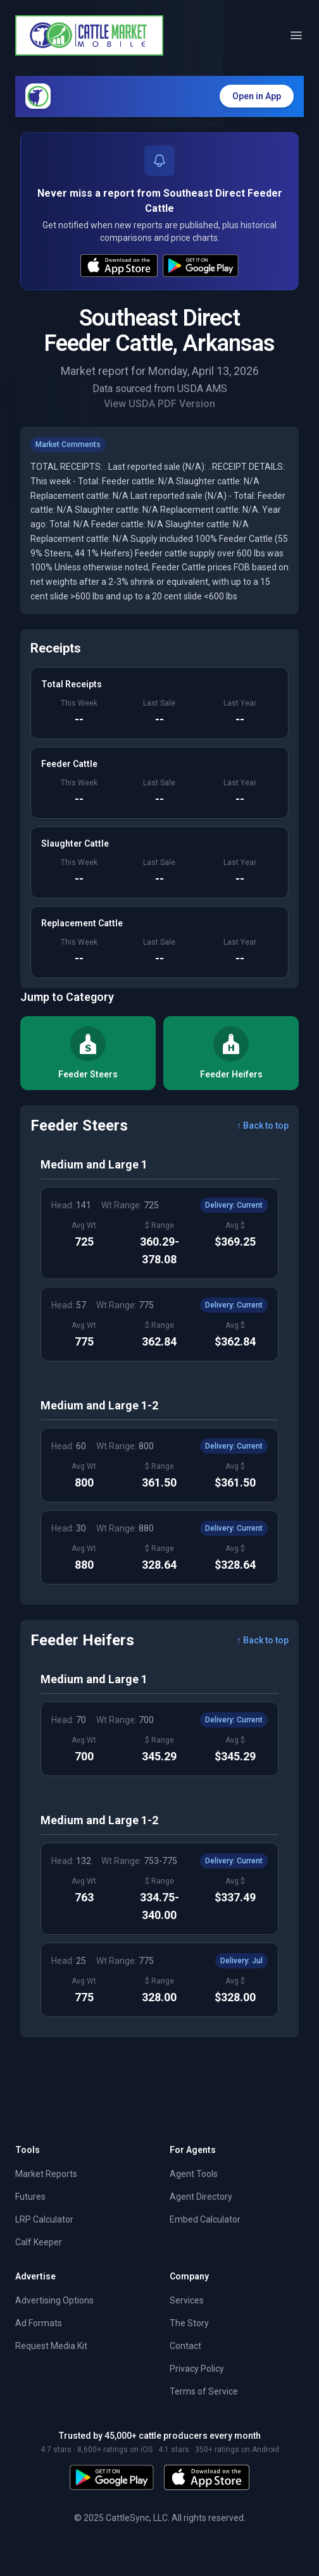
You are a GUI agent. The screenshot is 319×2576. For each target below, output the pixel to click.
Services (187, 2300)
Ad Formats (38, 2323)
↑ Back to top (263, 1125)
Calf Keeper (38, 2242)
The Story (189, 2323)
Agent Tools (194, 2174)
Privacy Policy (197, 2369)
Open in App (256, 96)
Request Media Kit (51, 2346)
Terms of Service (204, 2391)
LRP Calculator (44, 2219)
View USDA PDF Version (159, 404)
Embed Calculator (205, 2219)
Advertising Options (54, 2300)
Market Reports (46, 2174)
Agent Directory (201, 2197)
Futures (30, 2197)
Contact (185, 2346)
